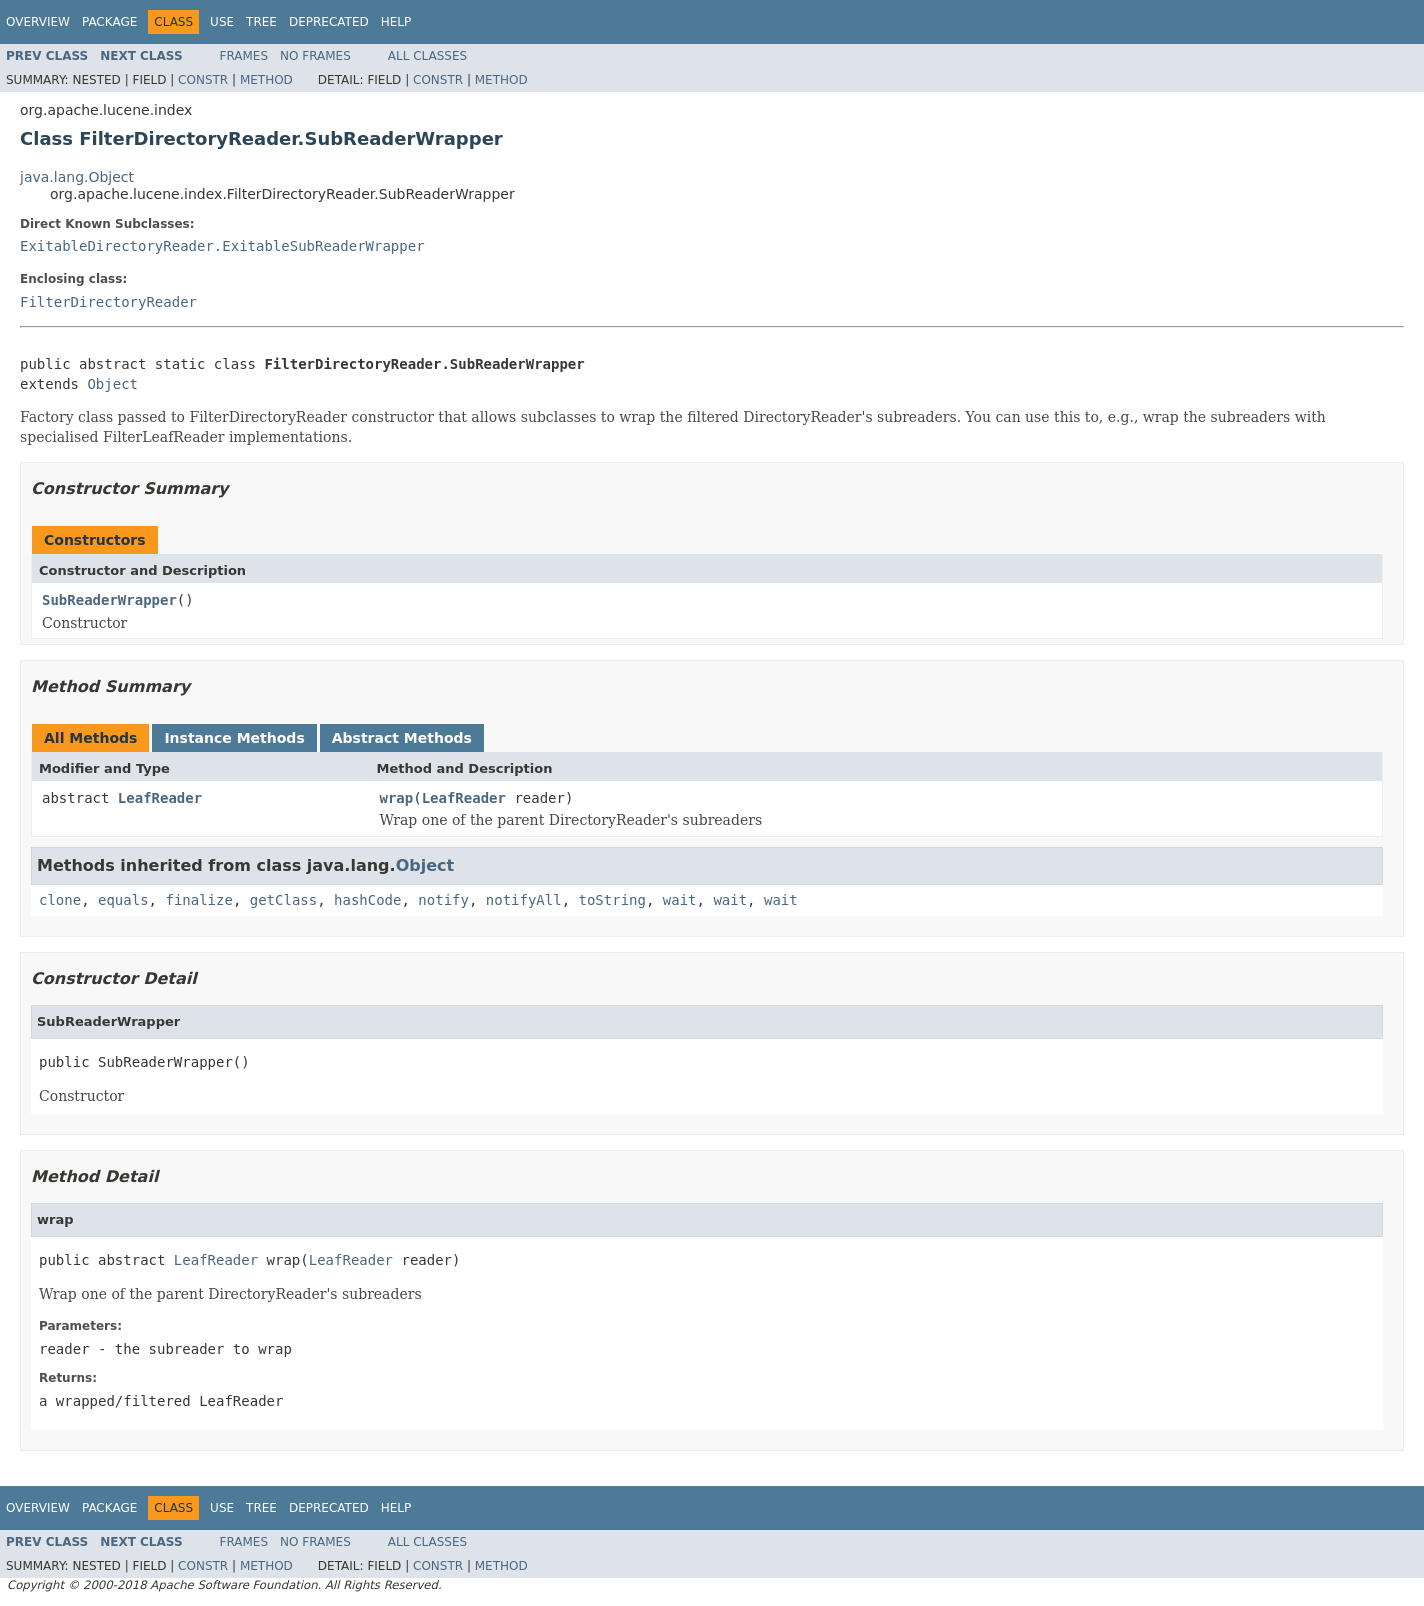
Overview (38, 22)
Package (109, 22)
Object (112, 384)
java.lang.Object (77, 177)
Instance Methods (234, 738)
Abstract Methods (402, 738)
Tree (261, 22)
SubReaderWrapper (109, 600)
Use (222, 22)
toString (612, 900)
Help (396, 22)
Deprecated (329, 22)
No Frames (315, 56)
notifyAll (524, 900)
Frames (244, 56)
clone (60, 900)
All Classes (427, 56)
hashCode (367, 900)
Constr (203, 80)
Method (266, 80)
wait (680, 900)
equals (123, 900)
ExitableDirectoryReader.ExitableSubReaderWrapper (222, 246)
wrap (397, 798)
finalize (198, 900)
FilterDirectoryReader (108, 302)
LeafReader (160, 798)
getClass (283, 900)
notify (443, 900)
